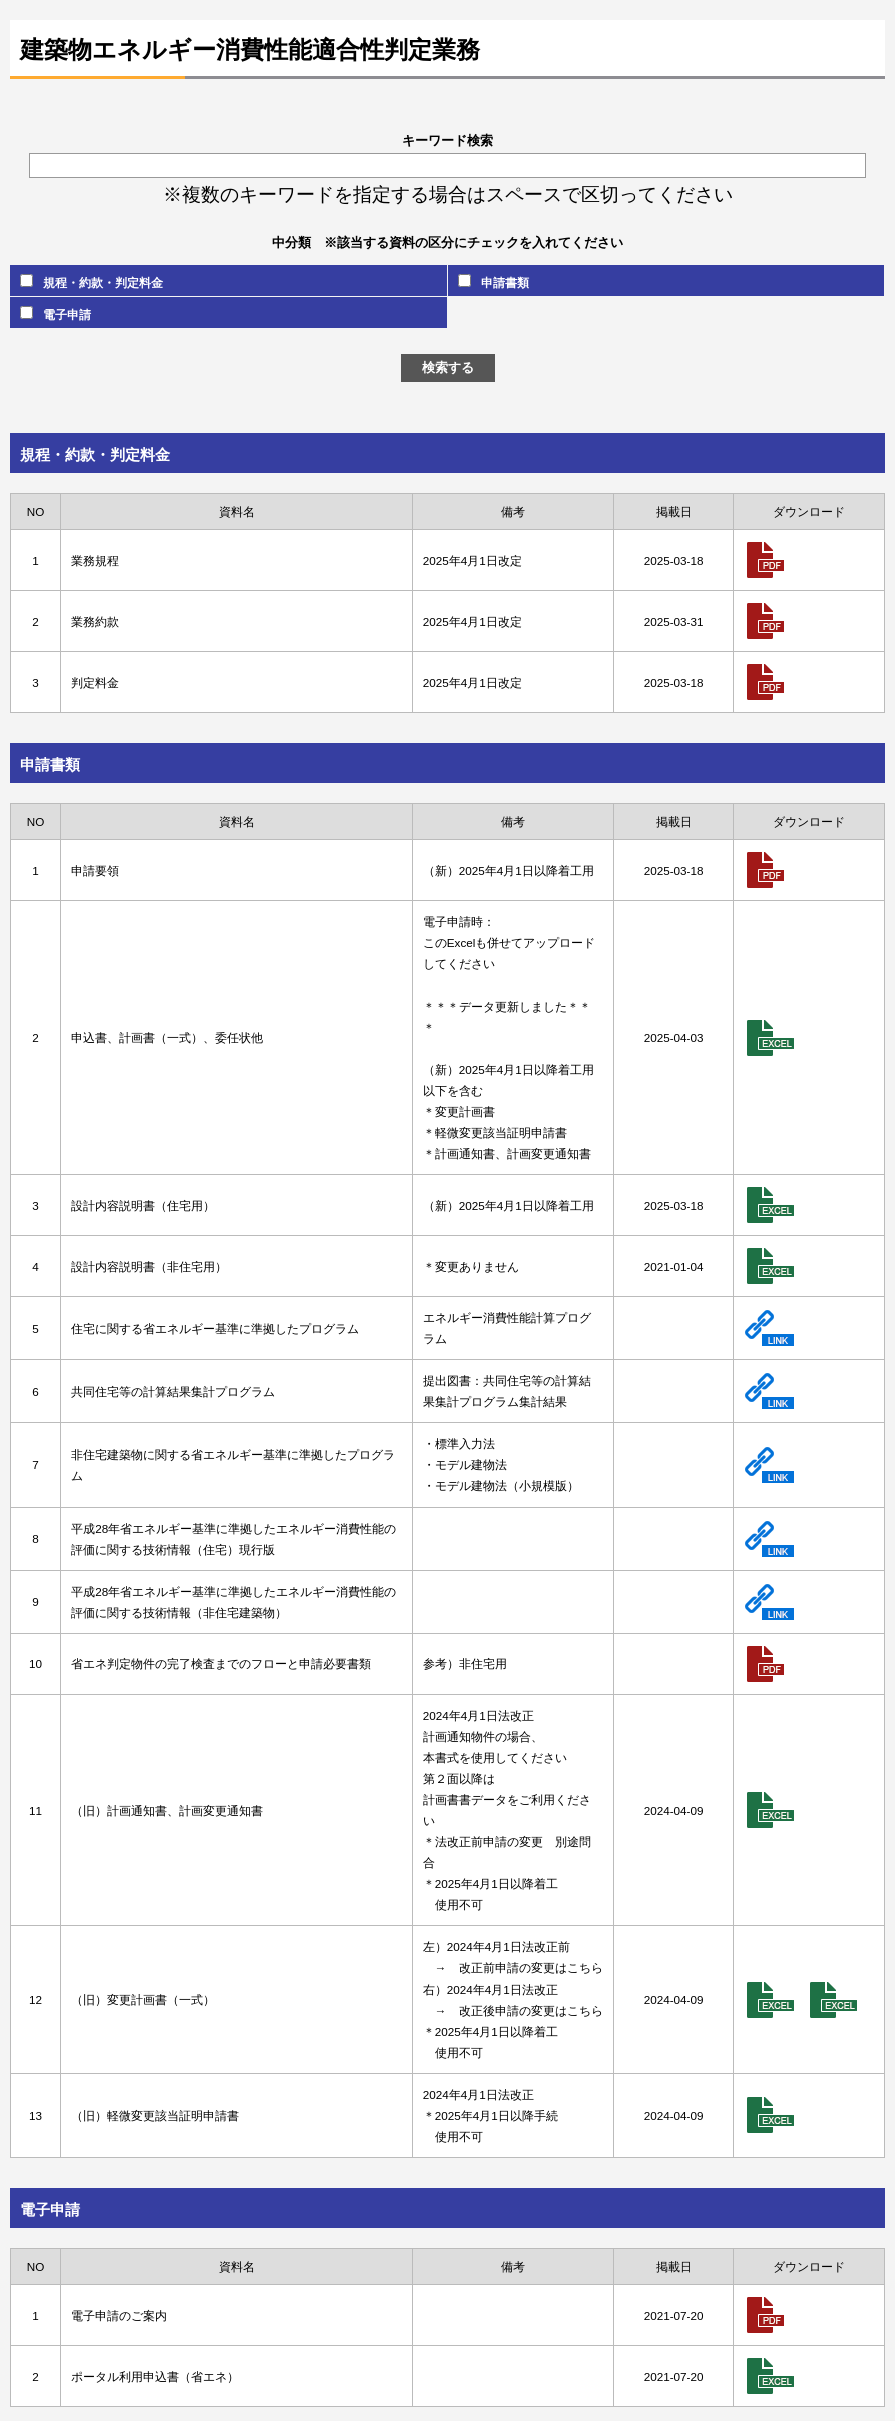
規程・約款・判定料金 (91, 281)
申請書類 (493, 281)
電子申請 (55, 313)
